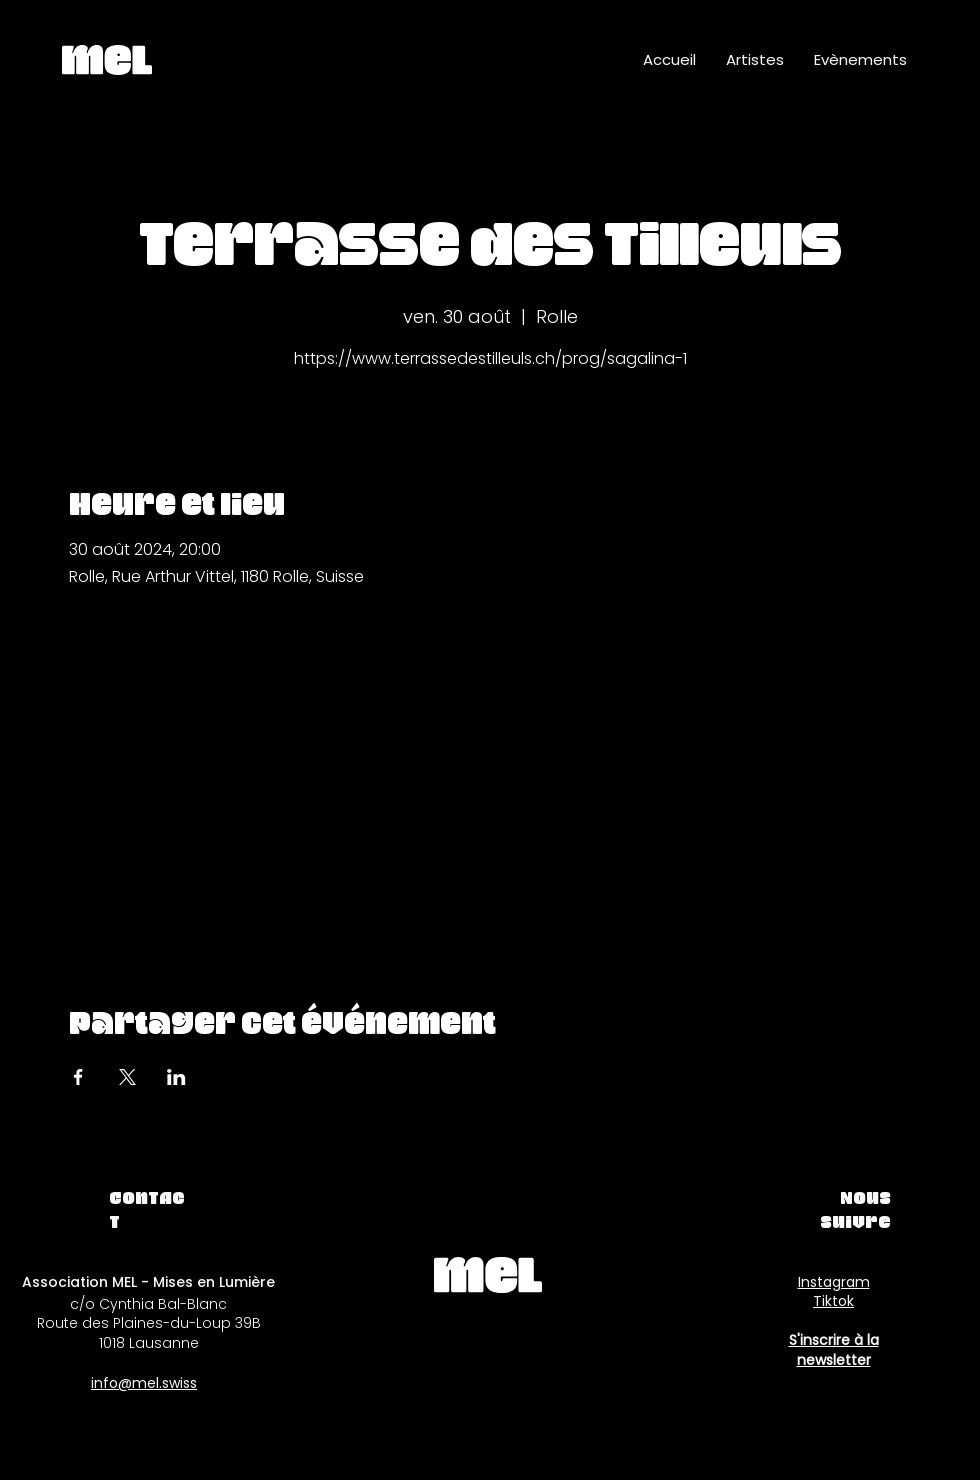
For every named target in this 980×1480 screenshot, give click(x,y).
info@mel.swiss (144, 1383)
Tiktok (833, 1301)
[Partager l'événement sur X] (127, 1077)
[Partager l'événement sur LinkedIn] (176, 1077)
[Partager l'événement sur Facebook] (78, 1077)
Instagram (834, 1282)
